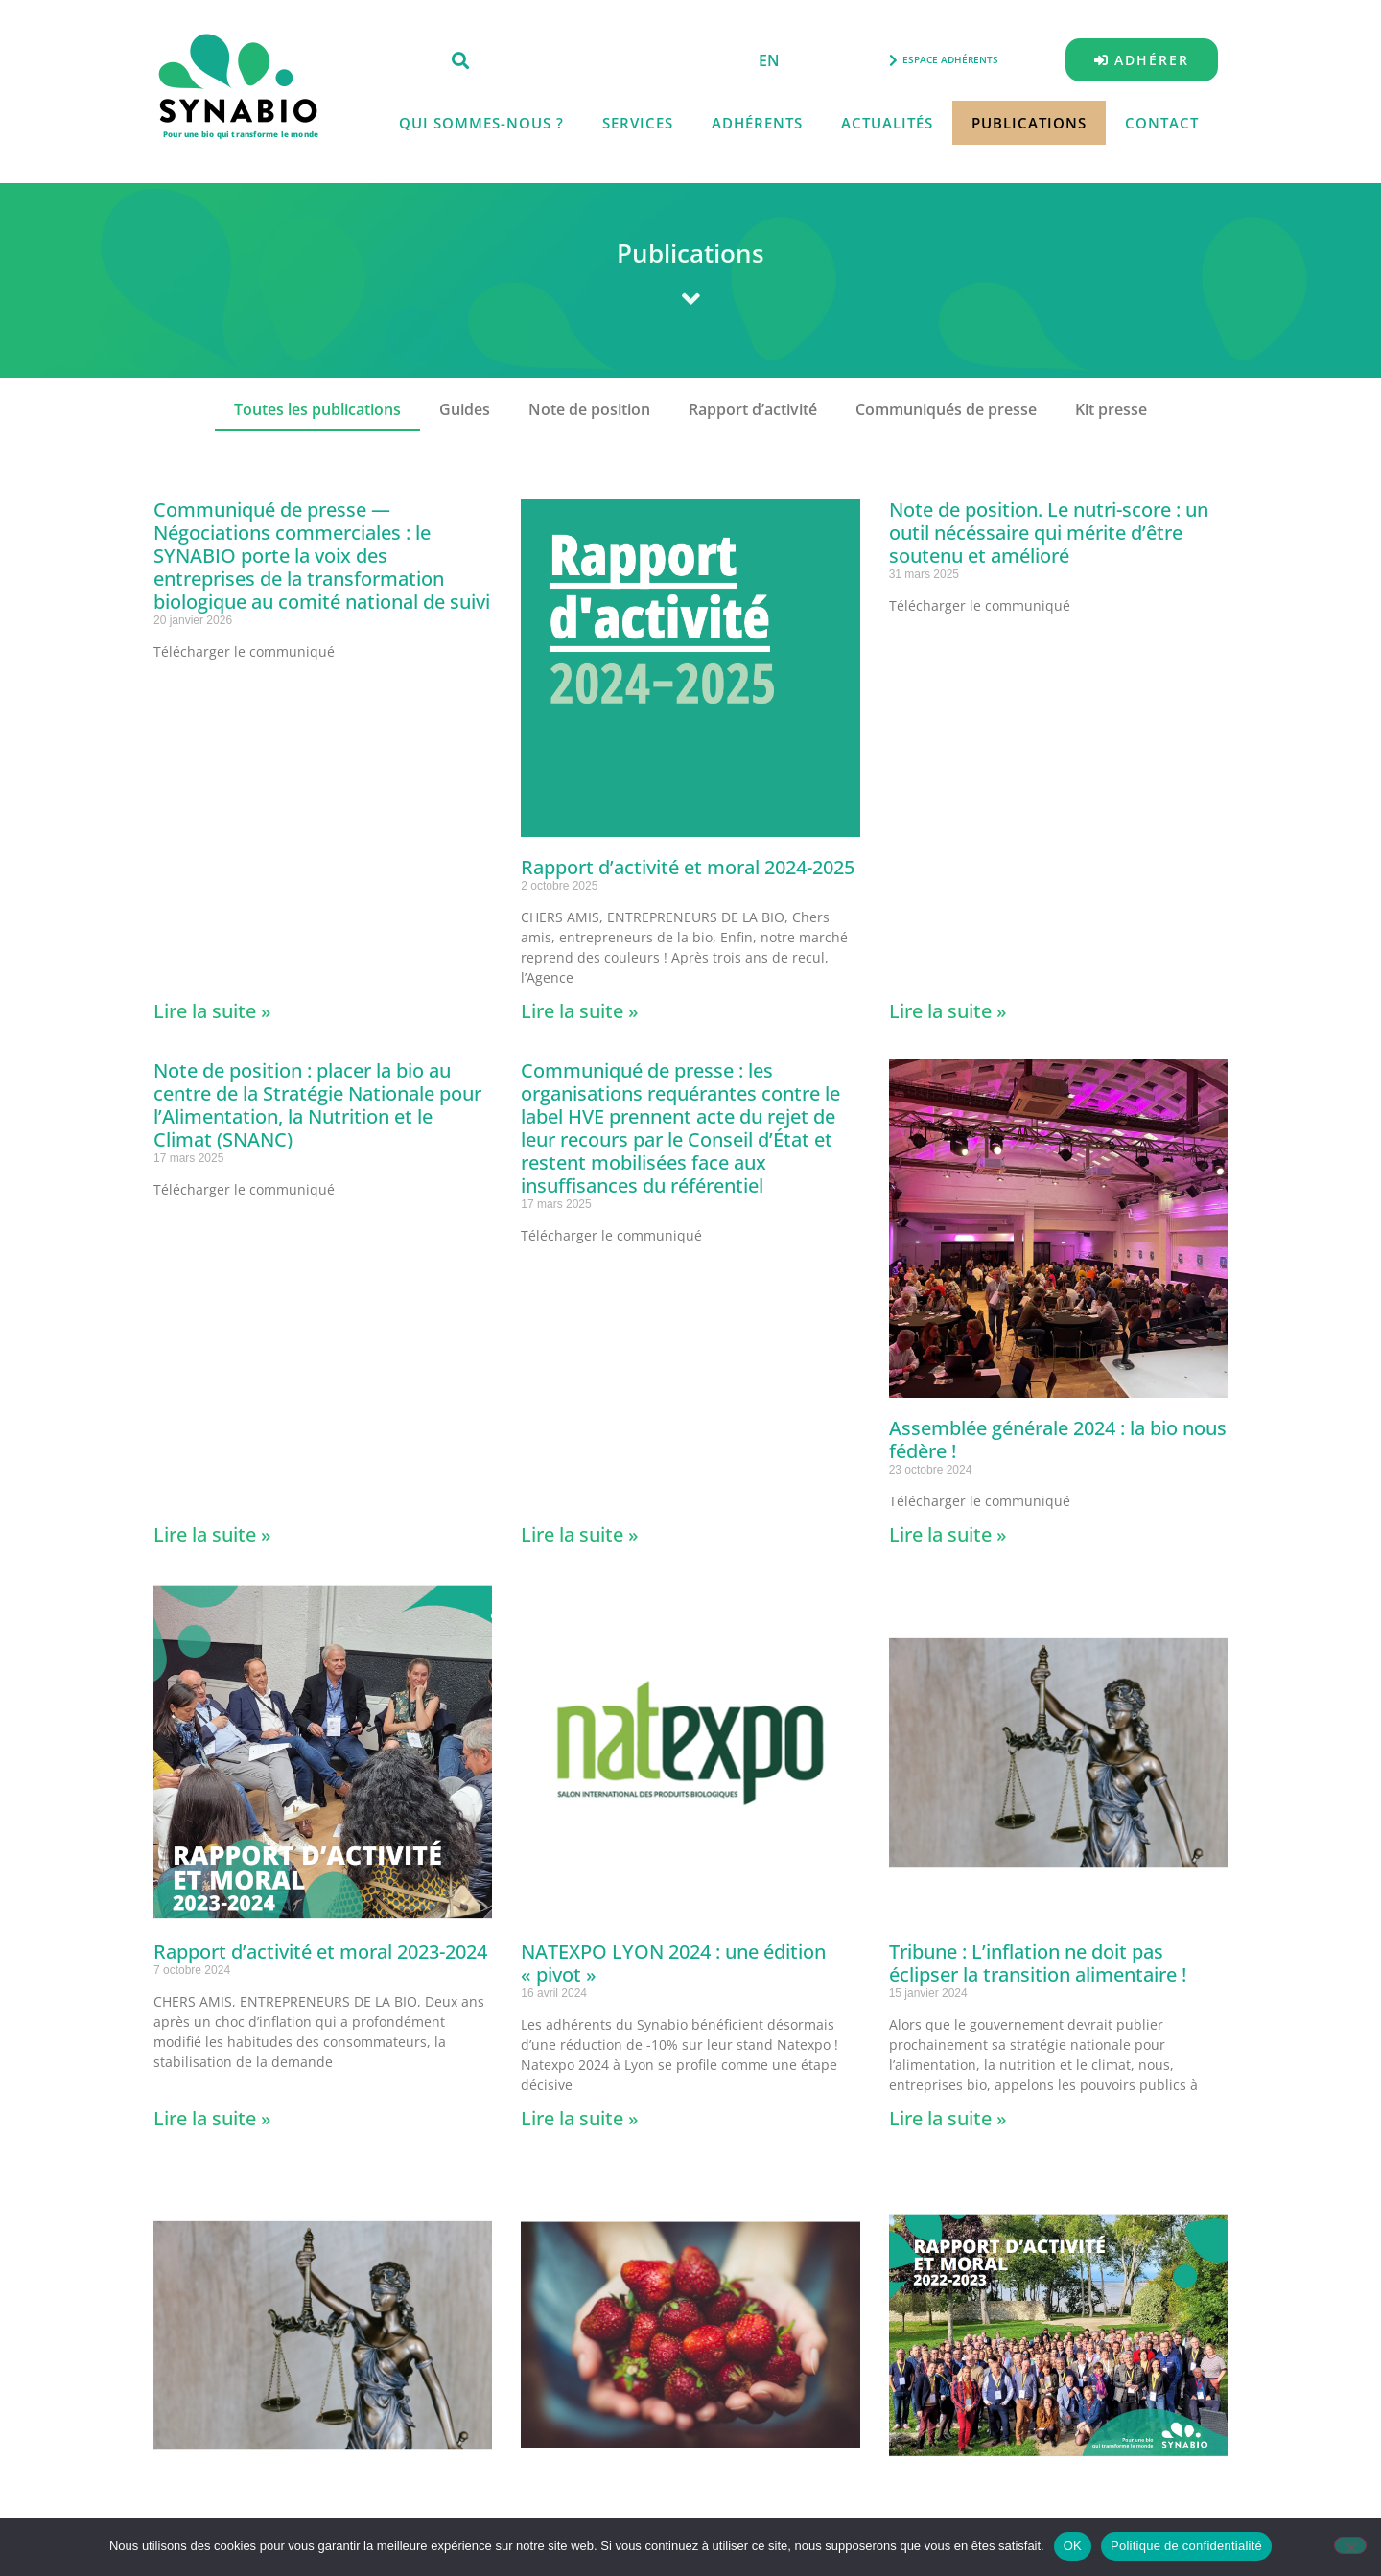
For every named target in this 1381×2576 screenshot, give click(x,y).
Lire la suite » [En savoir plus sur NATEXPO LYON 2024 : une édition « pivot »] (580, 2118)
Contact (1162, 122)
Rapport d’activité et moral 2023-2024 (320, 1951)
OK (1073, 2546)
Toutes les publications (317, 409)
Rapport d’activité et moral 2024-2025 (687, 867)
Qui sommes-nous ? (481, 122)
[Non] (1350, 2545)
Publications (1029, 122)
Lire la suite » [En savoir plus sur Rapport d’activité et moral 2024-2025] (580, 1011)
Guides (464, 409)
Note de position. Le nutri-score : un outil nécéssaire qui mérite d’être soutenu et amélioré (1048, 533)
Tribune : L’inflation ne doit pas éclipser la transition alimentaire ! (1037, 1962)
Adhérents (757, 122)
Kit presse (1111, 409)
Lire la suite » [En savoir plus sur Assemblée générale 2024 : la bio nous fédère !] (948, 1534)
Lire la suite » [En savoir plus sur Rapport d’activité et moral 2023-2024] (212, 2118)
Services (637, 122)
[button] (460, 60)
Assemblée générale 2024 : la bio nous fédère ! (1058, 1439)
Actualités (887, 122)
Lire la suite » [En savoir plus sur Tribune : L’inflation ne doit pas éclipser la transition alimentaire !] (948, 2118)
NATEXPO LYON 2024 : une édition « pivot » (673, 1962)
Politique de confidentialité (1186, 2546)
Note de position (589, 409)
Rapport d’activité (753, 409)
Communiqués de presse (946, 409)
